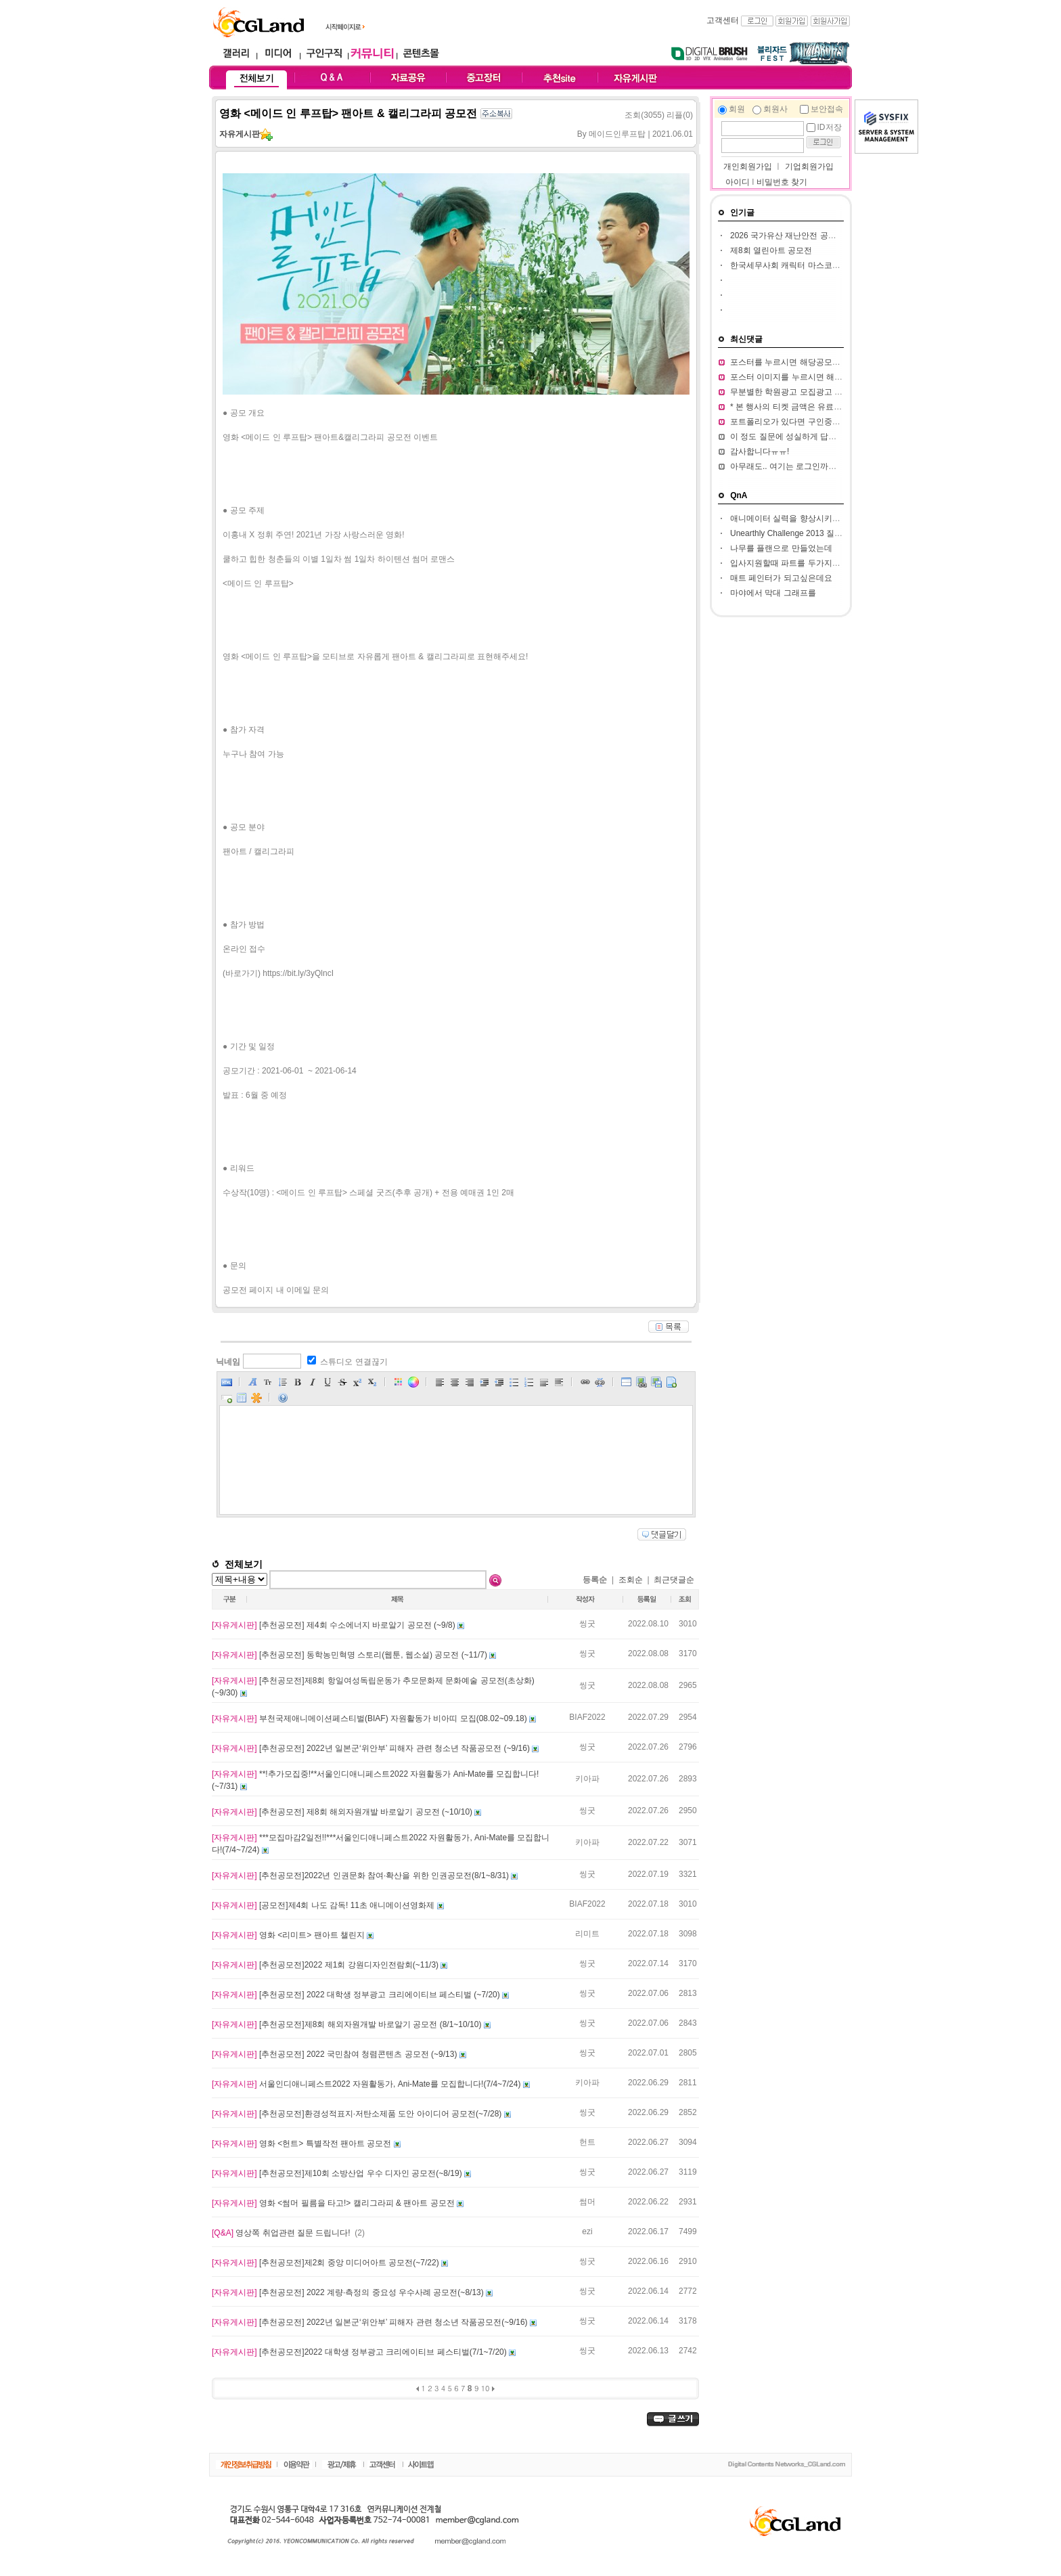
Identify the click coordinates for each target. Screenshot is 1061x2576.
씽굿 (587, 1623)
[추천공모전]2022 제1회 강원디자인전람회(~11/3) (326, 1965)
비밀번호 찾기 (782, 182)
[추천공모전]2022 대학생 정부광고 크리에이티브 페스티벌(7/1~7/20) (360, 2352)
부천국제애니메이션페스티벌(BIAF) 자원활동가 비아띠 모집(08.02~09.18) (370, 1718)
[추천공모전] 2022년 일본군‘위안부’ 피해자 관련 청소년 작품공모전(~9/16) (371, 2322)
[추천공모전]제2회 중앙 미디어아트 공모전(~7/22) (326, 2262)
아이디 (737, 182)
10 (485, 2388)
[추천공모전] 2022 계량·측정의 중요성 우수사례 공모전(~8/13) (349, 2292)
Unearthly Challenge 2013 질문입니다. (799, 533)
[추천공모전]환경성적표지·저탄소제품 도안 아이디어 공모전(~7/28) (358, 2113)
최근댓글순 (674, 1579)
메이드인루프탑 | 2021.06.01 (641, 134)
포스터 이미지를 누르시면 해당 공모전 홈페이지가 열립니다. (839, 377)
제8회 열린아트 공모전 (771, 250)
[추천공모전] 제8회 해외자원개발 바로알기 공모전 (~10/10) (343, 1812)
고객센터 (722, 20)
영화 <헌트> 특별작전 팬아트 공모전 (303, 2143)
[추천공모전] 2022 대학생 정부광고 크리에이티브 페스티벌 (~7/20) (357, 1994)
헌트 (587, 2142)
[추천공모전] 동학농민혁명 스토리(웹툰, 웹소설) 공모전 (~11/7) (350, 1655)
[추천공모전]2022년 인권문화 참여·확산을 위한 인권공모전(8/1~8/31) (361, 1875)
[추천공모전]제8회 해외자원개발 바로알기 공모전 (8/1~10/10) (348, 2024)
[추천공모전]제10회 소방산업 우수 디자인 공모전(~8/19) (338, 2173)
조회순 (630, 1579)
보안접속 (827, 109)
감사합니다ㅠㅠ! (759, 451)
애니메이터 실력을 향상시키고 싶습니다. (803, 518)
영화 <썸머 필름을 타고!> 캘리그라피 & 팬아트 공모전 (334, 2203)
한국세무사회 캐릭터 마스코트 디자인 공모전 (811, 265)
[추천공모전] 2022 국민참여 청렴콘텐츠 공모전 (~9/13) (335, 2054)
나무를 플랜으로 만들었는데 (781, 548)
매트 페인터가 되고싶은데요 (781, 578)
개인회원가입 (746, 166)
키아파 (587, 1778)
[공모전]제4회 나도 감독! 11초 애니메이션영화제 (324, 1905)
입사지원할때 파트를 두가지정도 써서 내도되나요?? (824, 563)
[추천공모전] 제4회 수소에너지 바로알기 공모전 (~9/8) (334, 1625)
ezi (587, 2231)
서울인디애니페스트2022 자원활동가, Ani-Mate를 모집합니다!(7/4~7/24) (367, 2084)
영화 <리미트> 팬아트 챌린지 (289, 1935)
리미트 (587, 1933)
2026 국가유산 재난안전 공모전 (787, 235)
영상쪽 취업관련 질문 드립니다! (282, 2233)
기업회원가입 (809, 166)
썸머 (587, 2201)
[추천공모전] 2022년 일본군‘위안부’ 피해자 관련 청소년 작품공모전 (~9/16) (372, 1748)
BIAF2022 (587, 1717)
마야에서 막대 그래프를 (773, 593)
